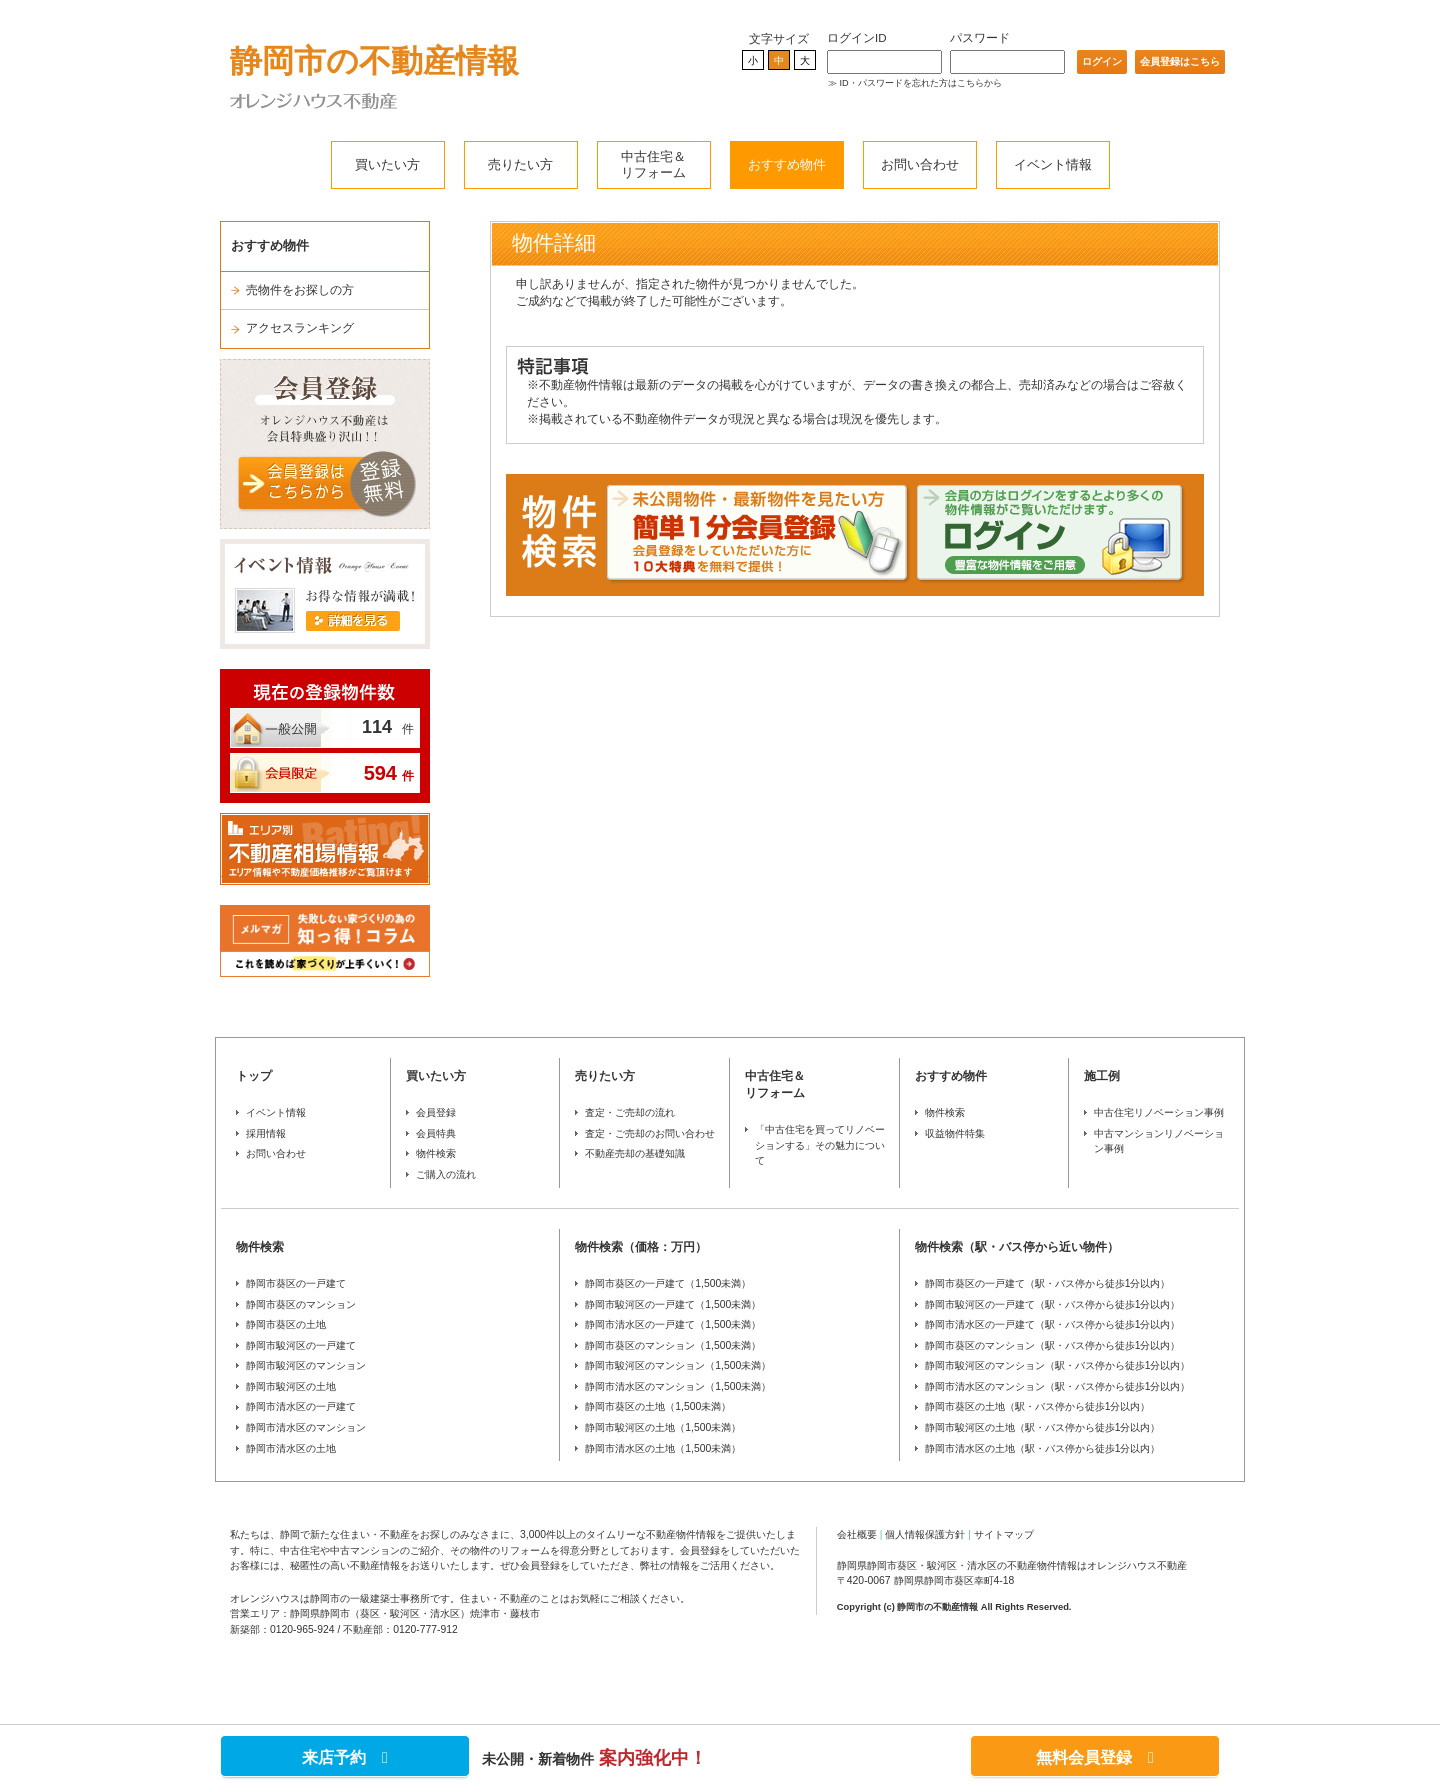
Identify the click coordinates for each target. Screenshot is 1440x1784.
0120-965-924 (302, 1629)
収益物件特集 (955, 1133)
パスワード (980, 38)
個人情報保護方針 (925, 1534)
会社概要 (857, 1534)
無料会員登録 (1095, 1757)
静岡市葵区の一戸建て (296, 1283)
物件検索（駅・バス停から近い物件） (1017, 1247)
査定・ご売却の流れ (630, 1112)
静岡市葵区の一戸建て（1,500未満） (668, 1283)
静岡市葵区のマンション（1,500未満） (673, 1345)
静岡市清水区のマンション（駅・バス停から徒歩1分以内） (1058, 1386)
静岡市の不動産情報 (374, 61)
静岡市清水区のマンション (306, 1427)
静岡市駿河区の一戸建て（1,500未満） (673, 1304)
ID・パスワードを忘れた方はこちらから (921, 83)
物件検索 (436, 1153)
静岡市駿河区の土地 (291, 1386)
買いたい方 (387, 164)
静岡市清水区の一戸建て (301, 1406)
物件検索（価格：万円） (641, 1247)
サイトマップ (1004, 1534)
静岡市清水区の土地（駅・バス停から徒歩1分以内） (1043, 1448)
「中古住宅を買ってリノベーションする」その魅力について (820, 1145)
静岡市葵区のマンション (301, 1304)
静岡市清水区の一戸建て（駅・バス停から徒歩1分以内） (1053, 1324)
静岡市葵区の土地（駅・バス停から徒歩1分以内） (1038, 1406)
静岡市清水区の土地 (291, 1448)
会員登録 (436, 1112)
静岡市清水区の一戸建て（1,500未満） (673, 1324)
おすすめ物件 (787, 164)
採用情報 (266, 1133)
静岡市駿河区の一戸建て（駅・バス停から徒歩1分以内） (1053, 1304)
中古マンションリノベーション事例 (1159, 1141)
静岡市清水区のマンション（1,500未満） (678, 1386)
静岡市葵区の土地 (286, 1324)
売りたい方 (520, 164)
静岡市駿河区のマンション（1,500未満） (678, 1365)
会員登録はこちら (1180, 61)
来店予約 (345, 1757)
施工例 (1102, 1076)
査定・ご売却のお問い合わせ (650, 1133)
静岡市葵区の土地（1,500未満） (658, 1406)
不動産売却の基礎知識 (635, 1153)
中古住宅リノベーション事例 (1159, 1112)
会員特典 (436, 1133)
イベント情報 (1053, 164)
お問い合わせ (920, 164)
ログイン (1102, 61)
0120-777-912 (425, 1629)
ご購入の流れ (446, 1174)
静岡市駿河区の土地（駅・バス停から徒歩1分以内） (1043, 1427)
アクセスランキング (300, 328)
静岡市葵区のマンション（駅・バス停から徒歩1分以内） (1053, 1345)
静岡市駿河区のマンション (306, 1365)
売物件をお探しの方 (300, 290)
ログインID (857, 38)
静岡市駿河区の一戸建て (301, 1345)
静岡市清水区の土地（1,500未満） (663, 1448)
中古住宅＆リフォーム (653, 164)
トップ (254, 1076)
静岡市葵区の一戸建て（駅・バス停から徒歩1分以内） (1048, 1283)
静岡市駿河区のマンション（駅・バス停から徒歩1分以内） (1058, 1365)
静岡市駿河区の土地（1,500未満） (663, 1427)
